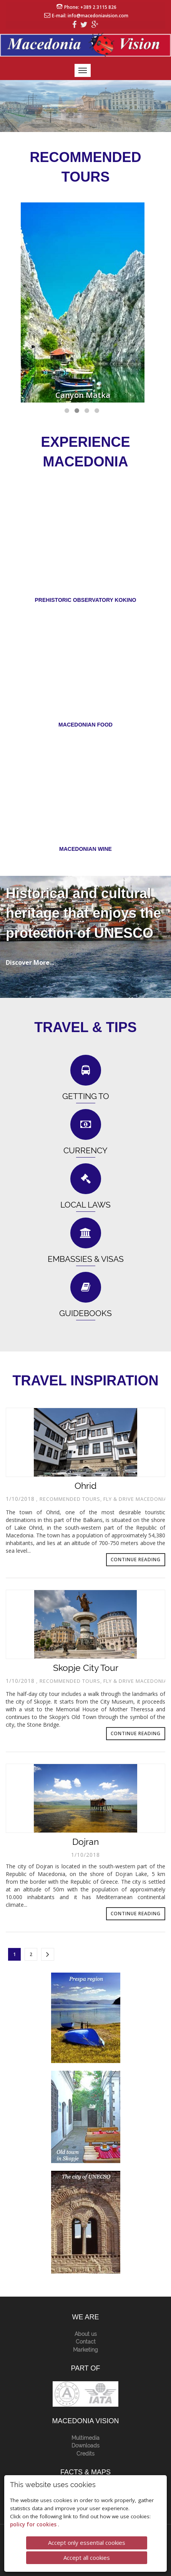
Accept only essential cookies (86, 2542)
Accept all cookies (86, 2557)
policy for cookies (34, 2524)
